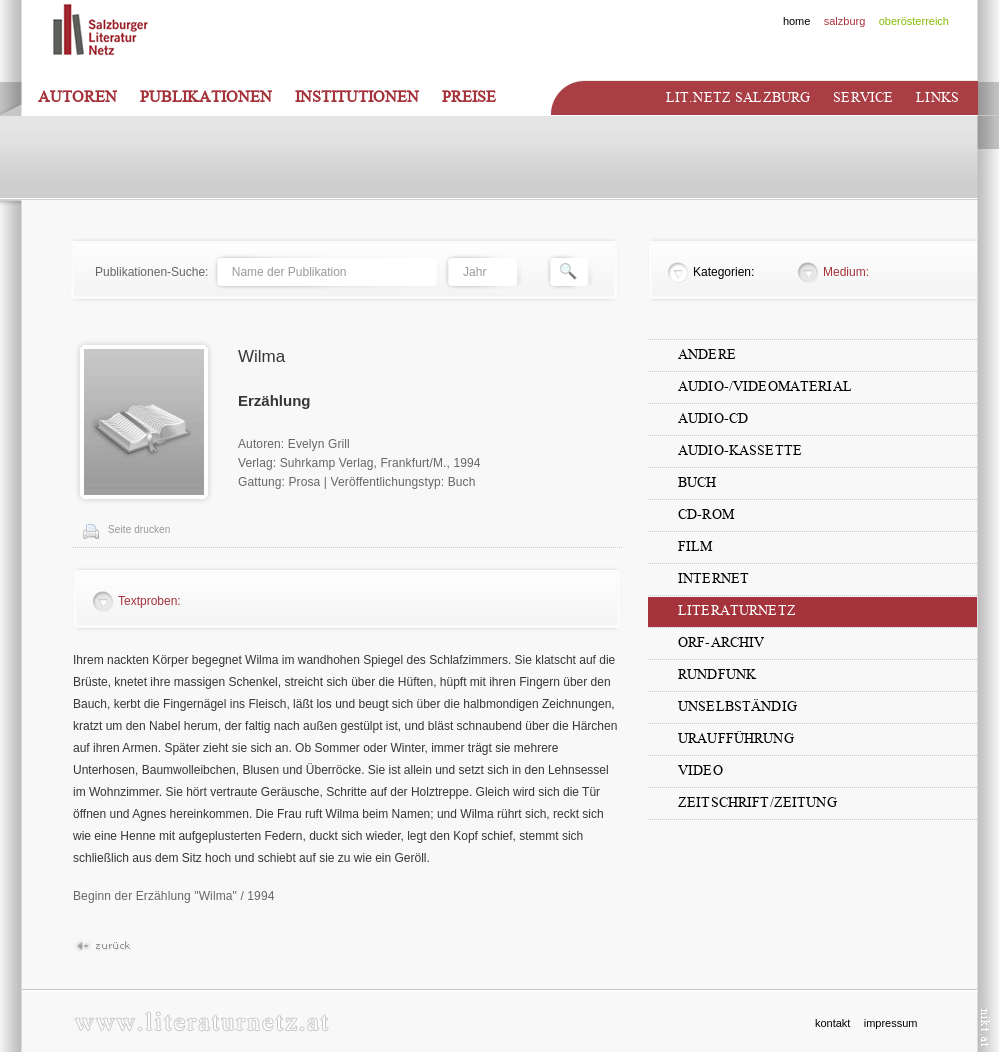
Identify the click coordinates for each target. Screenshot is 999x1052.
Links (937, 97)
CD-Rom (706, 514)
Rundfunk (717, 674)
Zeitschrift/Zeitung (757, 802)
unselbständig (737, 706)
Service (863, 97)
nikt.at (985, 1027)
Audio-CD (713, 418)
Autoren (77, 97)
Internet (713, 578)
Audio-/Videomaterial (765, 386)
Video (700, 770)
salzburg (845, 21)
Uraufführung (736, 738)
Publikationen (206, 97)
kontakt (832, 1023)
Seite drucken (139, 529)
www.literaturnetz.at (201, 1021)
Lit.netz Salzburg (738, 97)
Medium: (846, 272)
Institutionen (357, 97)
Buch (697, 482)
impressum (891, 1023)
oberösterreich (914, 21)
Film (695, 546)
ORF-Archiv (721, 642)
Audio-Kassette (740, 450)
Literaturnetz (737, 610)
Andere (707, 354)
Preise (469, 97)
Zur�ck (102, 946)
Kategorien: (723, 272)
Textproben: (149, 601)
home (797, 21)
